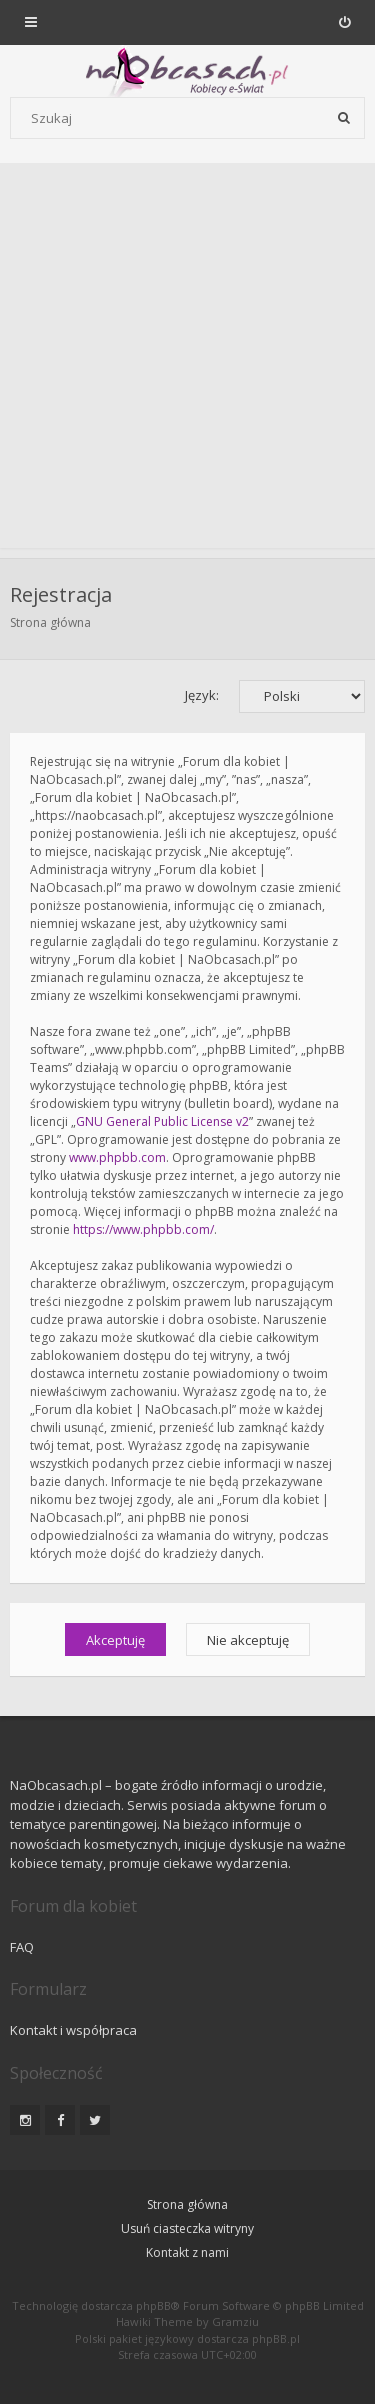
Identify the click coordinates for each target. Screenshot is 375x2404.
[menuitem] (344, 22)
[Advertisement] (187, 360)
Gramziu (235, 2321)
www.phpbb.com (117, 1157)
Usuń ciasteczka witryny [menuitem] (187, 2228)
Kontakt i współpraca (73, 2030)
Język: (202, 695)
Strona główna (50, 622)
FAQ (22, 1947)
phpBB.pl (276, 2338)
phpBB (153, 2305)
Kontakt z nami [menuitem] (187, 2252)
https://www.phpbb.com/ (143, 1229)
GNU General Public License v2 (162, 1121)
